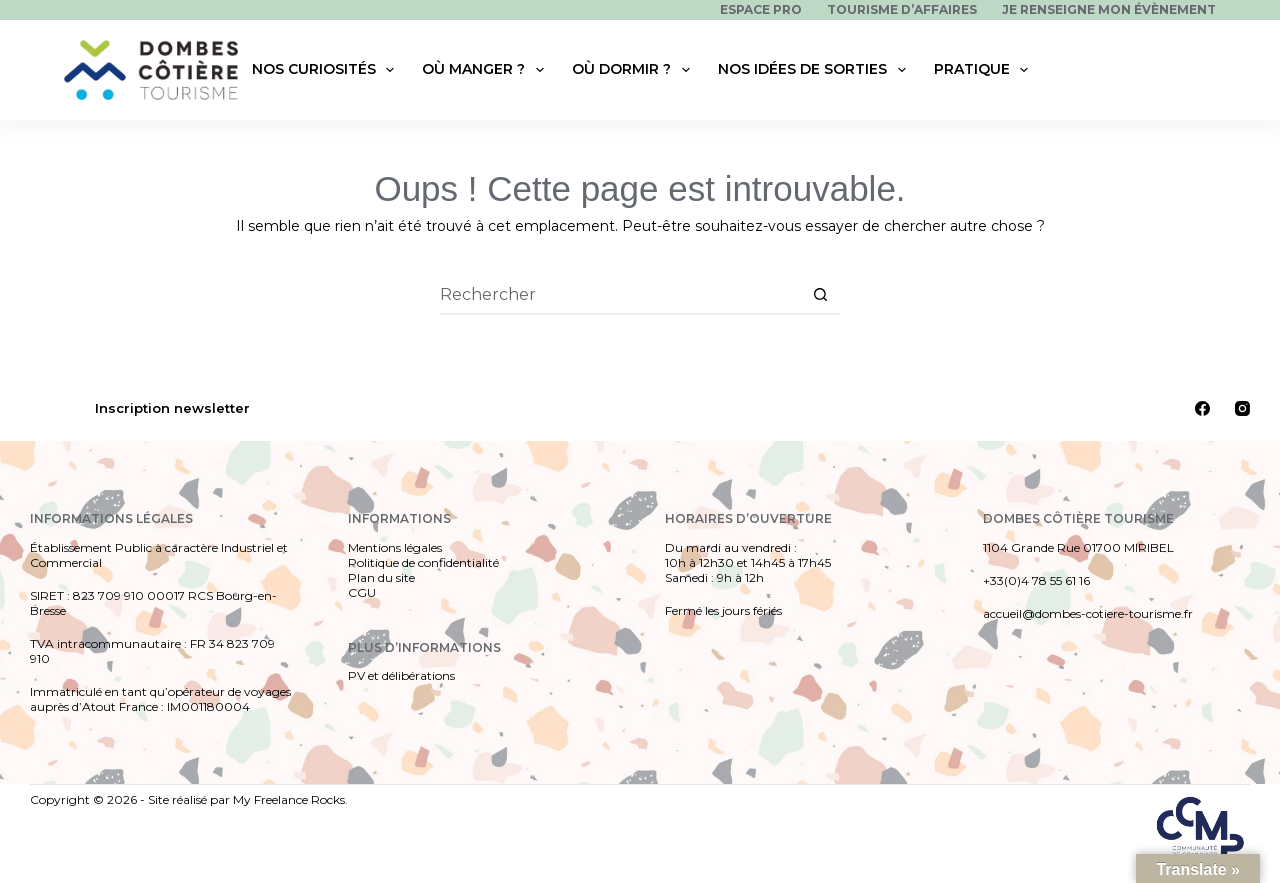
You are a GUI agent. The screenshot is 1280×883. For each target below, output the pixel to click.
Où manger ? (487, 70)
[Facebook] (1202, 408)
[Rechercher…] (620, 295)
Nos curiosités (327, 70)
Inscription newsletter (172, 408)
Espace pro (761, 9)
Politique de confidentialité (423, 562)
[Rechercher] (1204, 70)
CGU (362, 592)
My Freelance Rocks (289, 799)
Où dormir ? (635, 70)
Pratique (985, 70)
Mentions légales (395, 547)
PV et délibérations (401, 675)
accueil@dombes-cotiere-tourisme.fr (1088, 613)
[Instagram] (1242, 408)
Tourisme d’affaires (902, 9)
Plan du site (381, 577)
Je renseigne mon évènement (1109, 9)
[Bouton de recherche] (820, 295)
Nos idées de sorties (816, 70)
